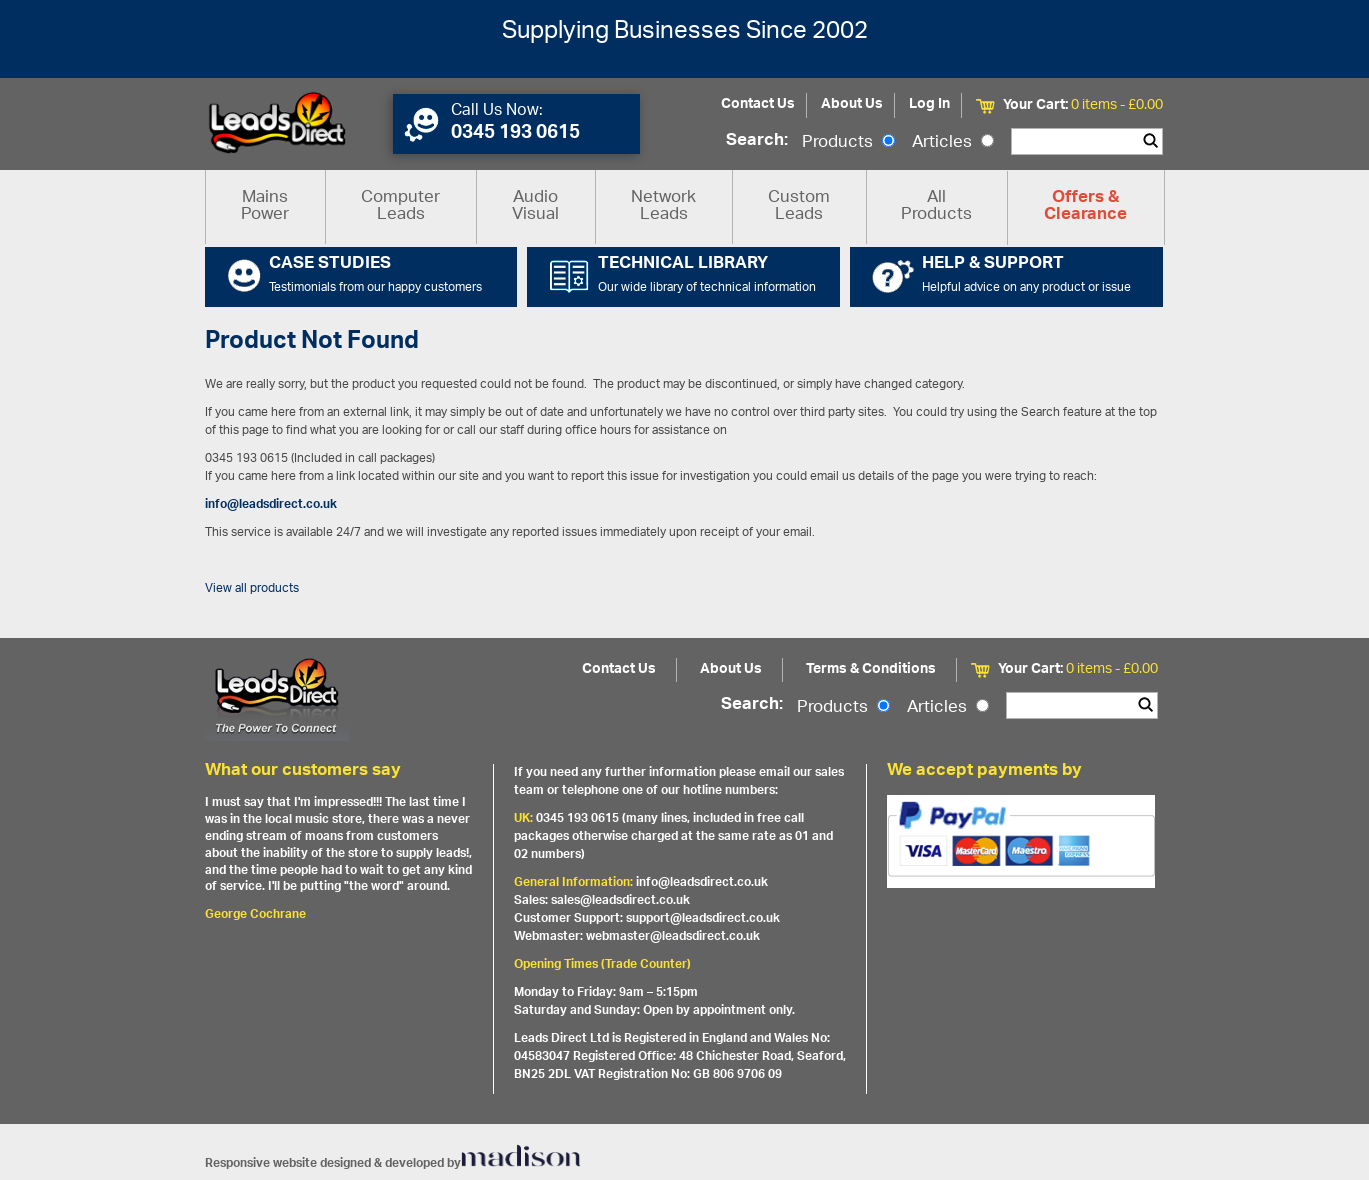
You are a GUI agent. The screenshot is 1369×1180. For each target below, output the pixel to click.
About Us (852, 104)
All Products (936, 206)
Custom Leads (799, 206)
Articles (953, 143)
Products (848, 143)
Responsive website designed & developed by (393, 1163)
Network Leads (663, 206)
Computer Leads (400, 206)
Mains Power (265, 206)
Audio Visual (535, 206)
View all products (252, 588)
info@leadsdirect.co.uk (271, 504)
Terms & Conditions (871, 669)
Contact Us (758, 104)
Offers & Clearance (1085, 207)
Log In (929, 104)
